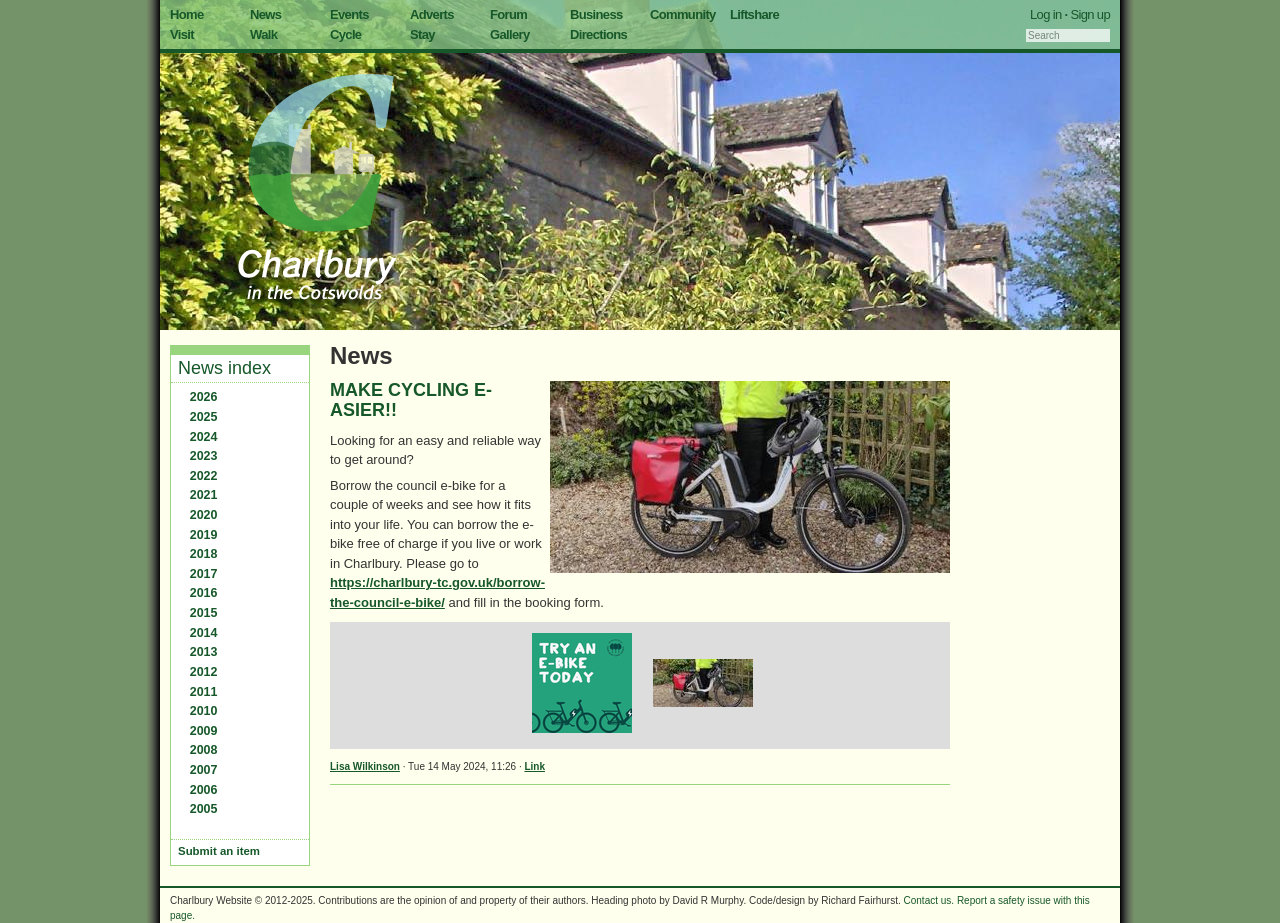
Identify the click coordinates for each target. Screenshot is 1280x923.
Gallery (510, 34)
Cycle (345, 34)
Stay (422, 34)
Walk (263, 34)
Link (534, 766)
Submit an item (219, 851)
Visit (182, 34)
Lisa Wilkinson (365, 766)
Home (187, 14)
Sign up (1090, 14)
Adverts (432, 14)
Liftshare (754, 14)
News (265, 14)
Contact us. (929, 900)
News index (224, 368)
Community (683, 14)
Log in (1046, 14)
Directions (598, 34)
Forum (508, 14)
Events (349, 14)
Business (596, 14)
